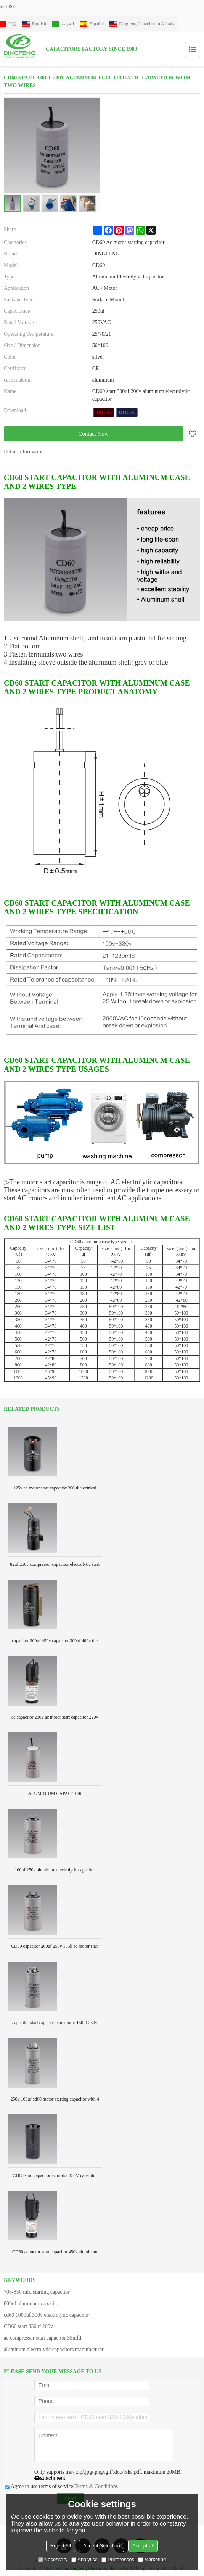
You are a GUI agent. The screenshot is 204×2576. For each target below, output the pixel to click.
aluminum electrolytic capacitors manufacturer (54, 2349)
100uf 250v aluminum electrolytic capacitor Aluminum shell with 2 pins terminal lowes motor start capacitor (54, 1872)
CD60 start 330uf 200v (28, 2326)
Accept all (143, 2546)
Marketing (152, 2559)
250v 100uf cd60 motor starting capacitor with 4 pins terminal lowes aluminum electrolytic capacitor (55, 2101)
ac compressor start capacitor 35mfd (42, 2338)
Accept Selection (101, 2546)
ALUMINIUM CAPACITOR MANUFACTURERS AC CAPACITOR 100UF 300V (55, 1796)
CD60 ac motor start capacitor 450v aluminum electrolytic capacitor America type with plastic (54, 2254)
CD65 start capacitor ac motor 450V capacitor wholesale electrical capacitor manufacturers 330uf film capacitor (55, 2178)
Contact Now (93, 434)
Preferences (117, 2559)
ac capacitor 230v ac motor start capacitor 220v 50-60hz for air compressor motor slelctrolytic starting (54, 1719)
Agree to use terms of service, (61, 2486)
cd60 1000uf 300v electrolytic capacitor (46, 2315)
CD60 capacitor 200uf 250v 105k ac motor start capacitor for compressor (55, 1949)
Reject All (60, 2546)
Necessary (52, 2559)
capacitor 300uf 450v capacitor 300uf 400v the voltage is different (55, 1643)
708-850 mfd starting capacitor (37, 2292)
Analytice (84, 2559)
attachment (49, 2478)
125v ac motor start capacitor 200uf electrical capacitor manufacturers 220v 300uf (54, 1490)
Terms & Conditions (96, 2486)
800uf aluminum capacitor (32, 2303)
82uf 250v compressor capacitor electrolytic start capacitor (55, 1567)
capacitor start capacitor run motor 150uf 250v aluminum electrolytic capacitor (54, 2025)
